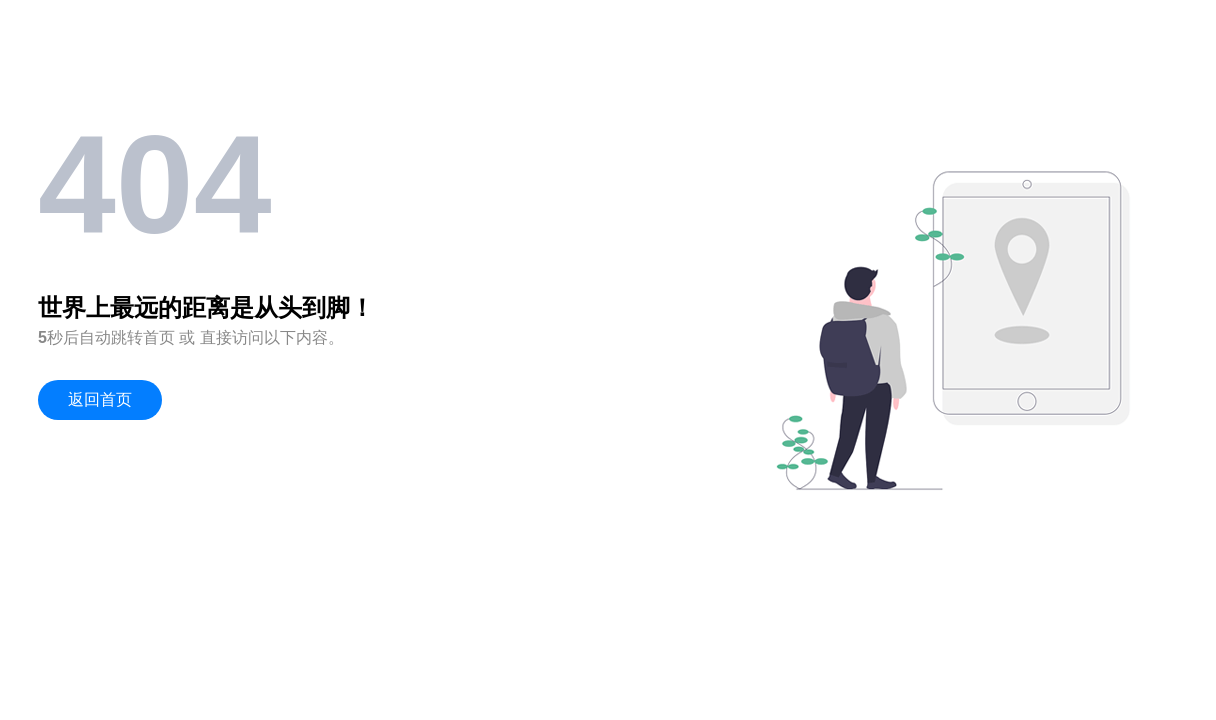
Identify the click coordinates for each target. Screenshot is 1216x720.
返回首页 (100, 399)
